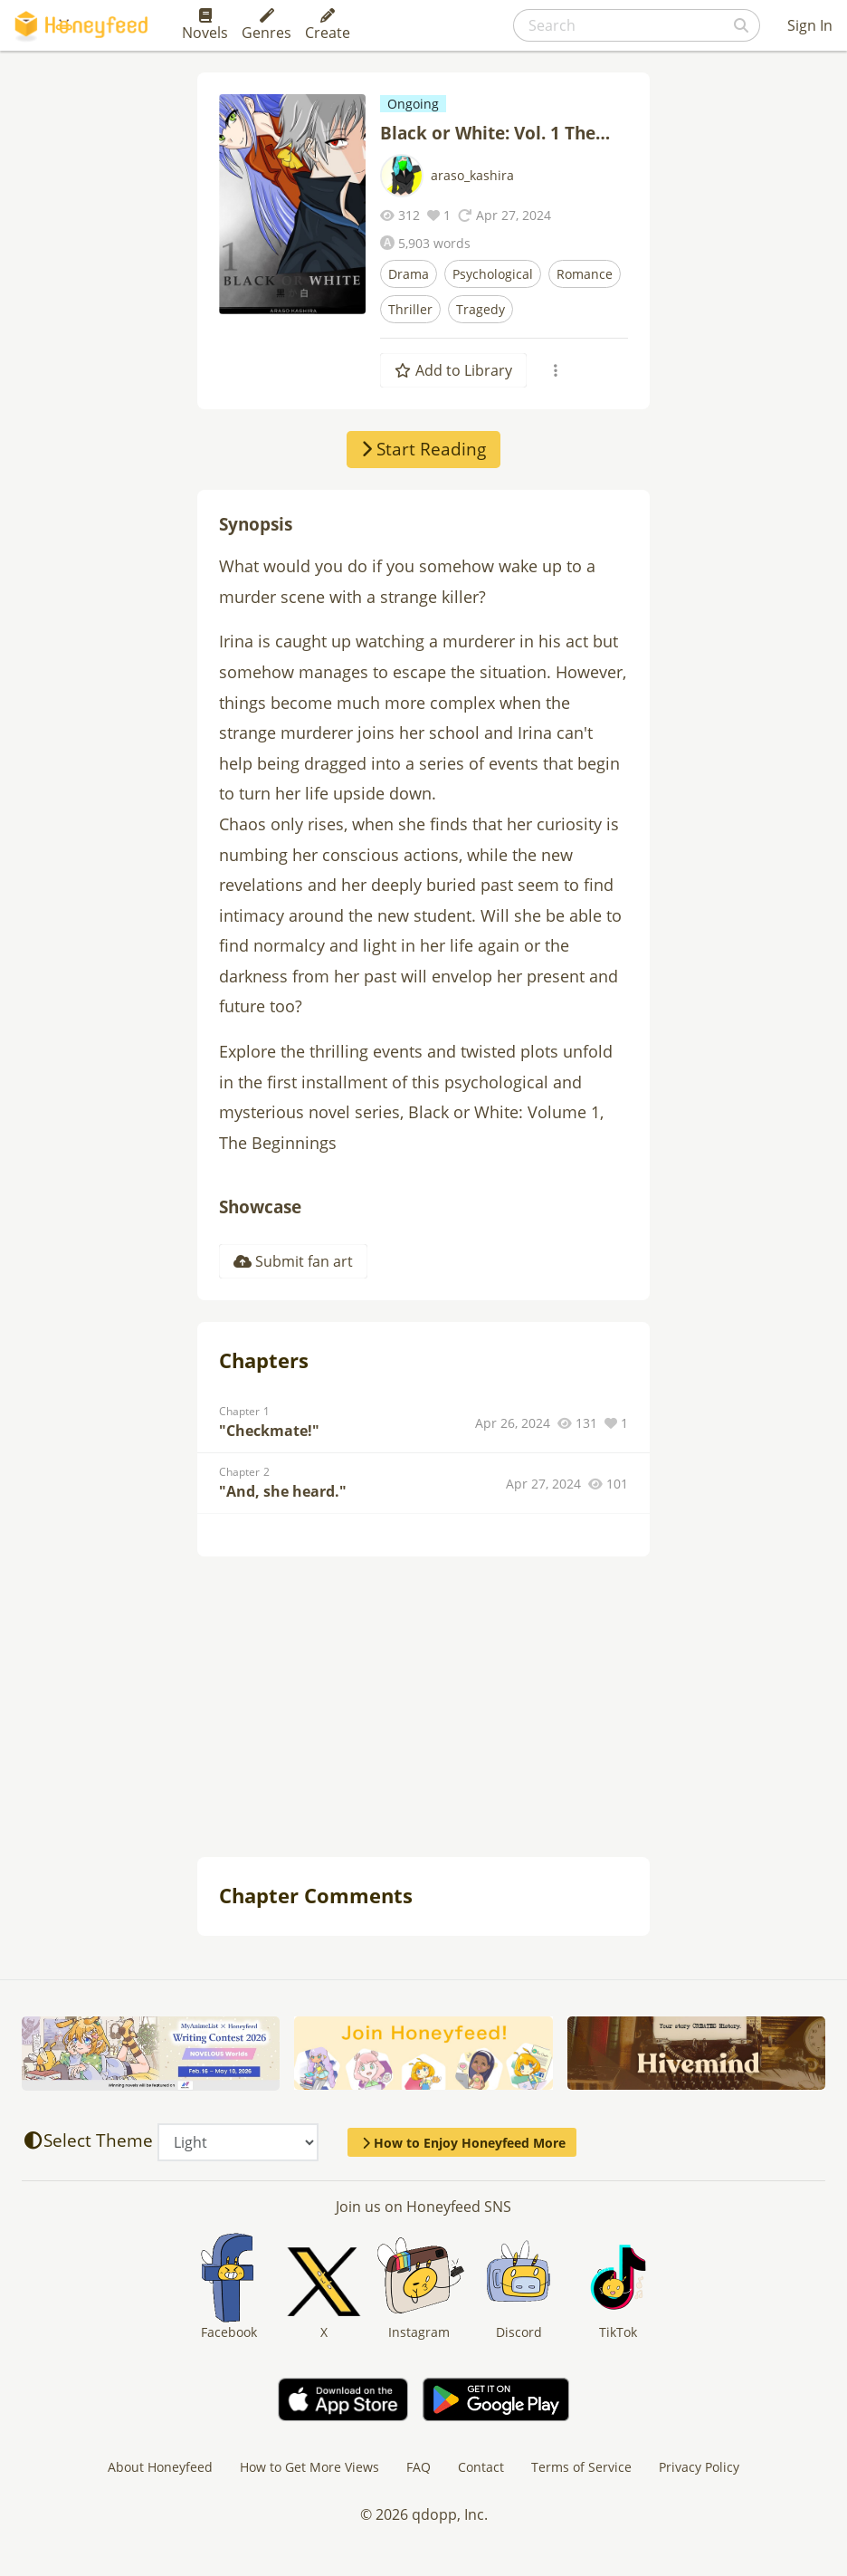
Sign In (810, 25)
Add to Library (453, 370)
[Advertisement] (423, 1708)
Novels (205, 25)
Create (327, 25)
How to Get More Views (309, 2466)
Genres (266, 25)
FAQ (418, 2466)
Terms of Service (581, 2466)
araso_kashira (472, 175)
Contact (481, 2466)
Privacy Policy (699, 2466)
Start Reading (423, 449)
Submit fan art (293, 1261)
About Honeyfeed (160, 2466)
